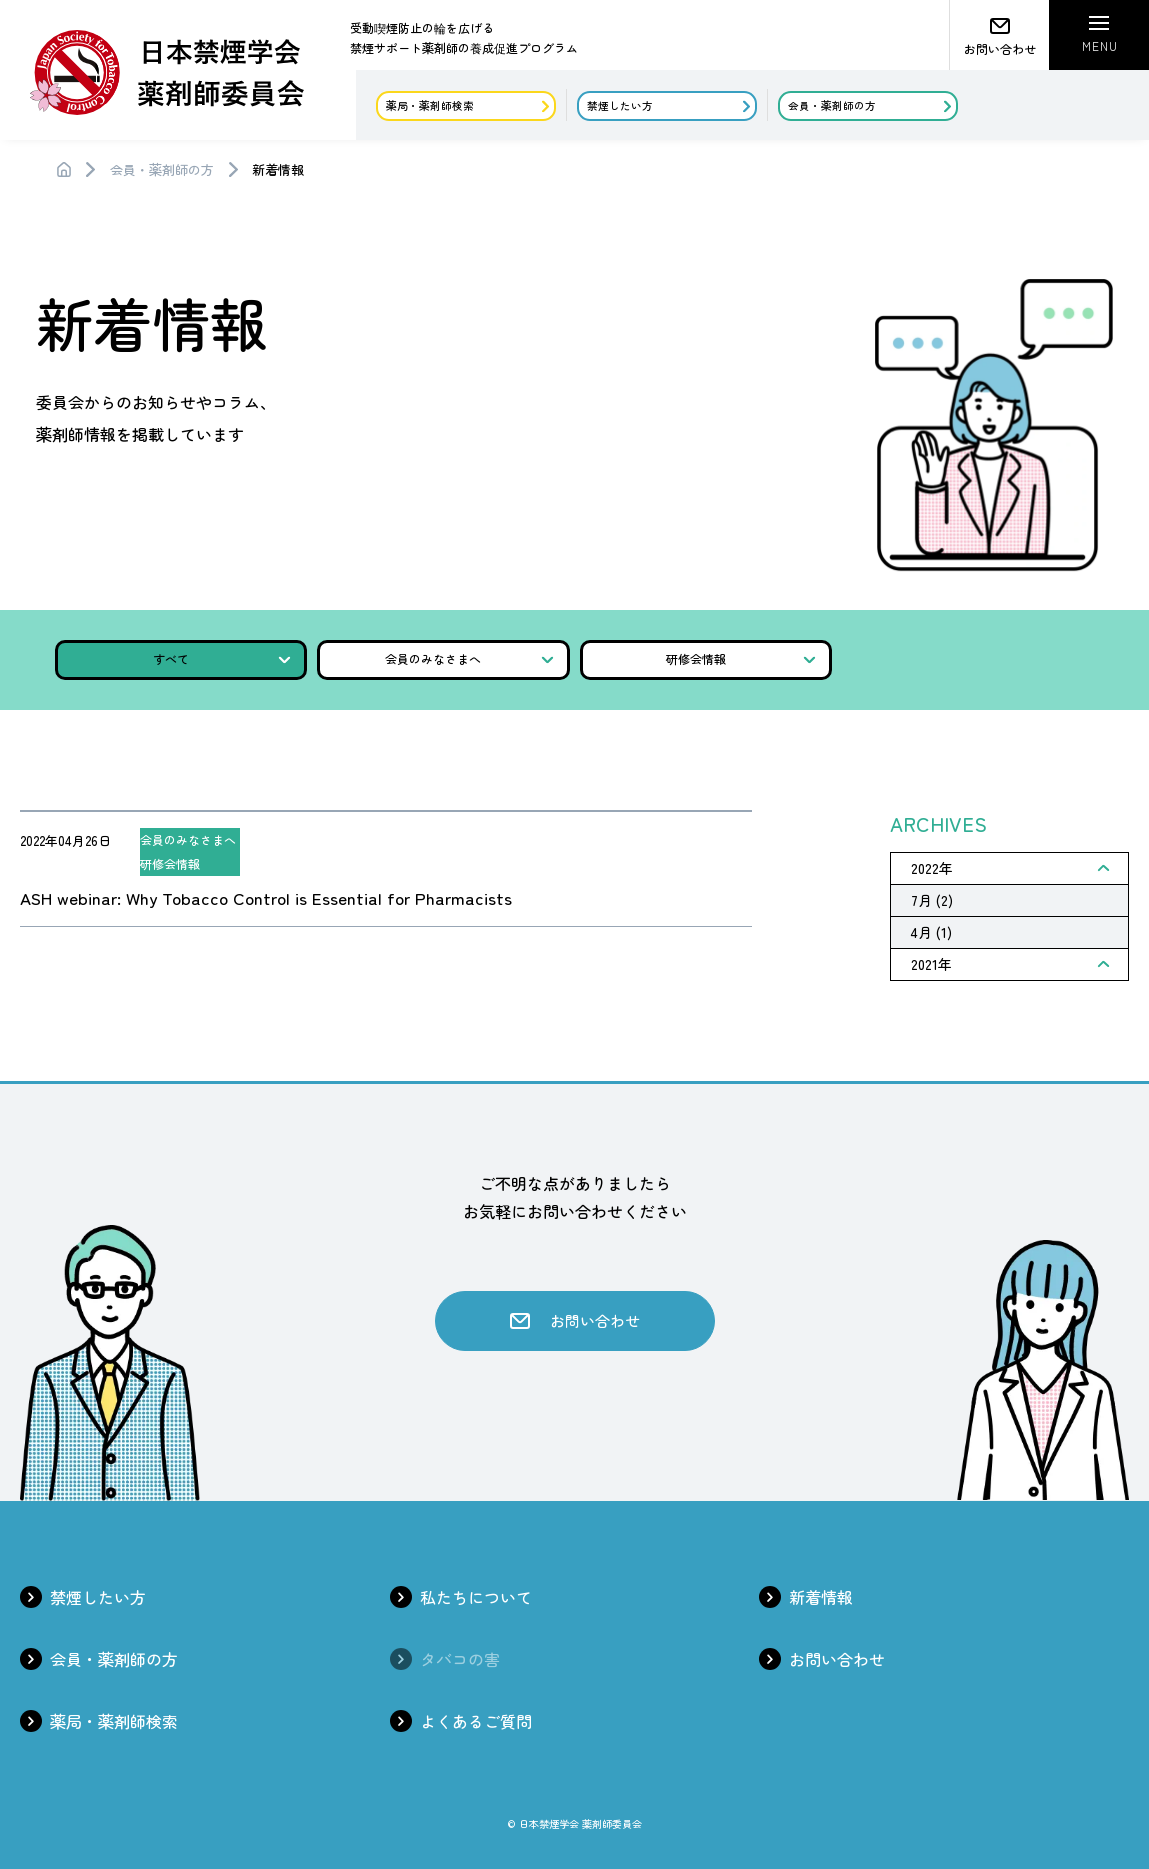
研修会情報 (741, 658)
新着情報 (821, 1597)
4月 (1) (931, 932)
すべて (222, 658)
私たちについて (476, 1597)
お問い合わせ (837, 1659)
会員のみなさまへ (469, 658)
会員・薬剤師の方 (162, 169)
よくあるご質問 (476, 1721)
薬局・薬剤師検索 (114, 1721)
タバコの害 (460, 1659)
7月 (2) (932, 900)
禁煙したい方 (98, 1597)
